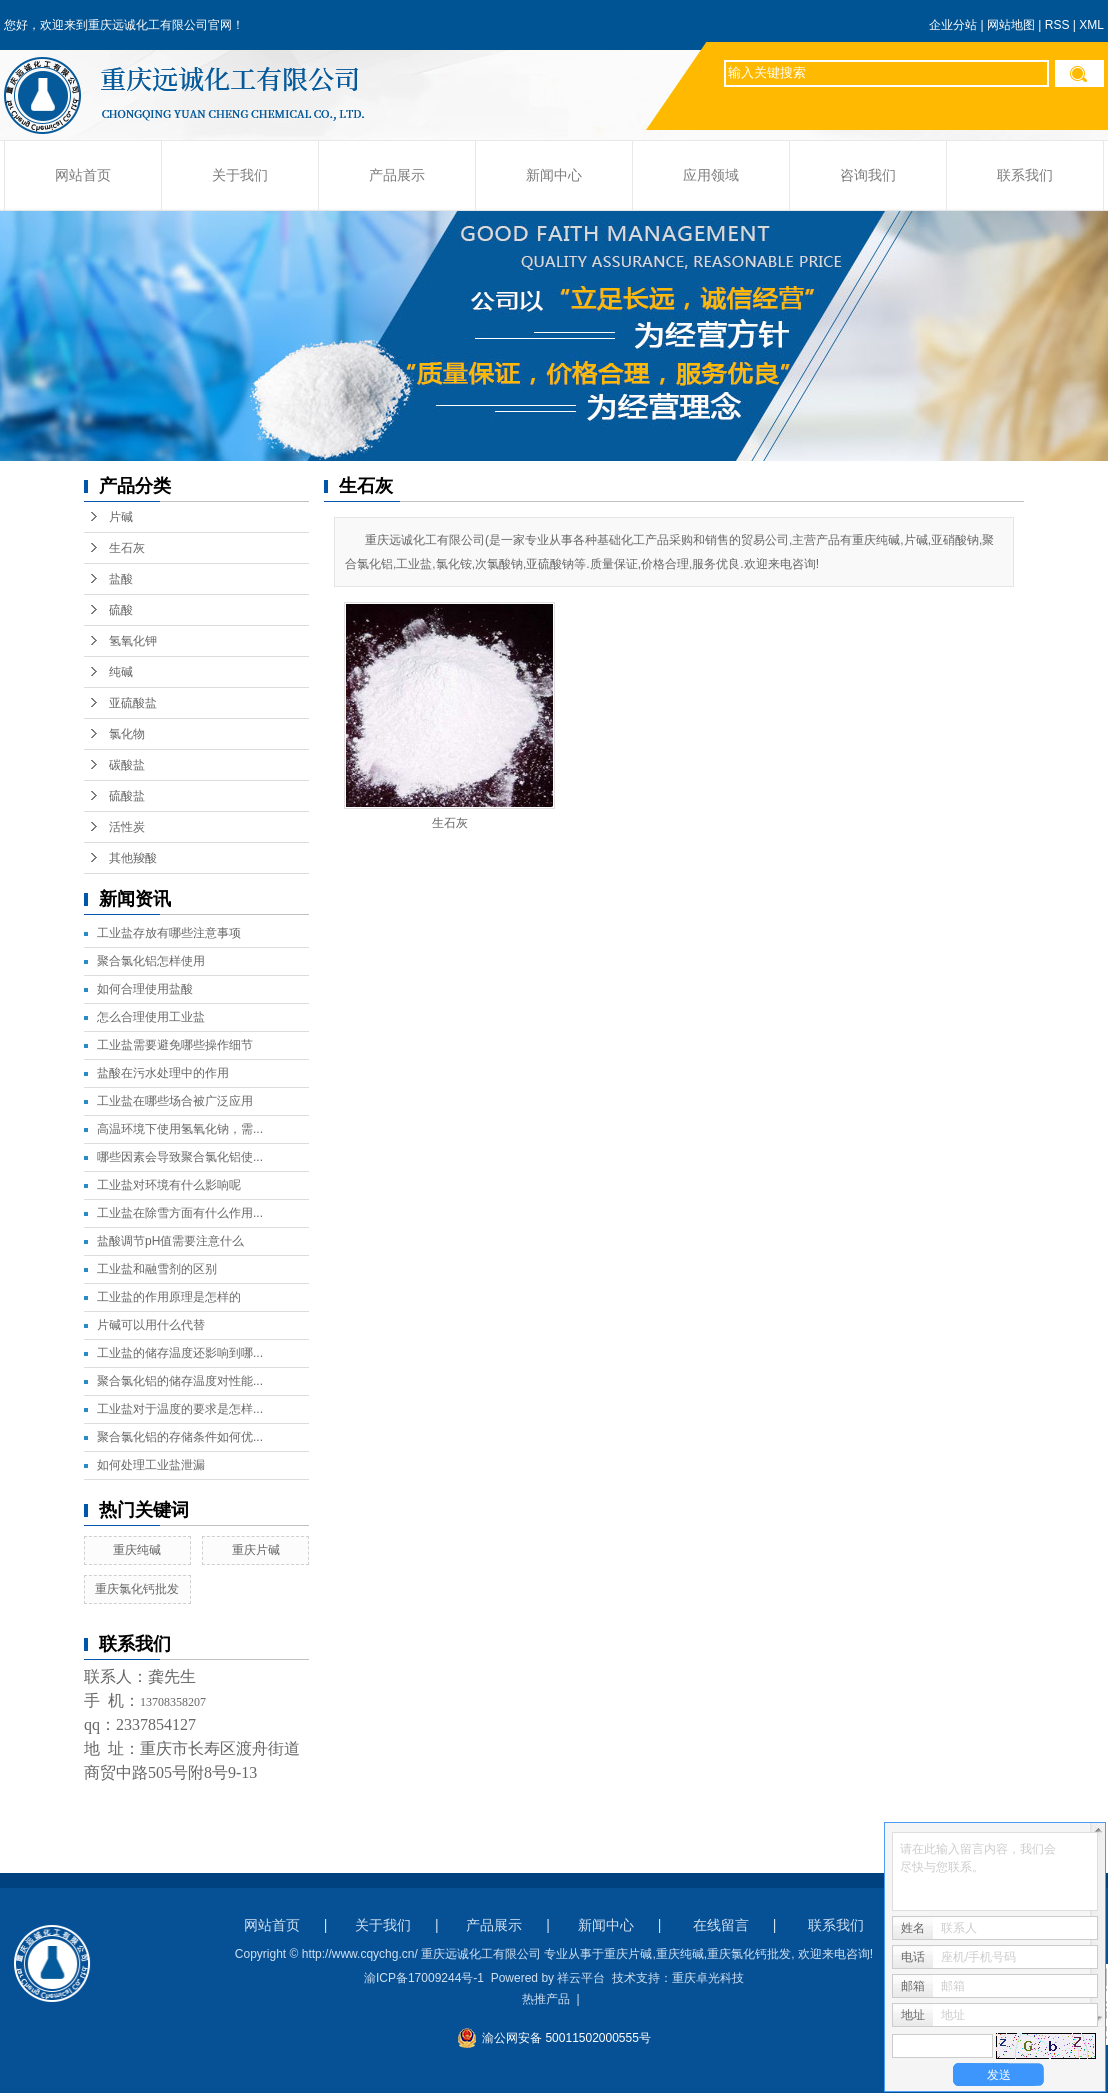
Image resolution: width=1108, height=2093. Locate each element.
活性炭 (127, 827)
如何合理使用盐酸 (145, 989)
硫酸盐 (127, 796)
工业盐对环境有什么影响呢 (169, 1185)
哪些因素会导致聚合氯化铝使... (180, 1157)
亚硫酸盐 (133, 703)
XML (1091, 25)
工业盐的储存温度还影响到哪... (180, 1353)
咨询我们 (868, 175)
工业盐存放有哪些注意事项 (169, 933)
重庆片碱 (256, 1550)
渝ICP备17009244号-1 (424, 1978)
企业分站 (953, 25)
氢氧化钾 (133, 641)
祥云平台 (581, 1978)
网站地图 (1011, 25)
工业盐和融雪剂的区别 (157, 1269)
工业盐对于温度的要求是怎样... (180, 1409)
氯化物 (127, 734)
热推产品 (546, 1999)
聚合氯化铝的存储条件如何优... (180, 1437)
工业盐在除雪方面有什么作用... (180, 1213)
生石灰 (127, 548)
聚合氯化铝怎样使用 (151, 961)
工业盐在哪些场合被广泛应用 (175, 1101)
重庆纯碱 (137, 1550)
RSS (1057, 25)
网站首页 (83, 175)
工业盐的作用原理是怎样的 (169, 1297)
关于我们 (240, 175)
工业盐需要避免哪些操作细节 (175, 1045)
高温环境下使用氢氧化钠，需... (180, 1129)
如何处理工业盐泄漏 (151, 1465)
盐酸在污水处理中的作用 (163, 1073)
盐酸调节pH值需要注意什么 (170, 1241)
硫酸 (121, 610)
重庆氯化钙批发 (137, 1589)
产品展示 (397, 175)
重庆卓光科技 (708, 1978)
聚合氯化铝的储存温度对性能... (180, 1381)
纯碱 (121, 672)
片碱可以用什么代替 (151, 1325)
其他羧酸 (133, 858)
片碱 (121, 517)
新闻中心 (554, 175)
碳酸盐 (127, 765)
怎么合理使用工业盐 (151, 1017)
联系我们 (1025, 175)
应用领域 (711, 175)
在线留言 (721, 1925)
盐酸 (121, 579)
